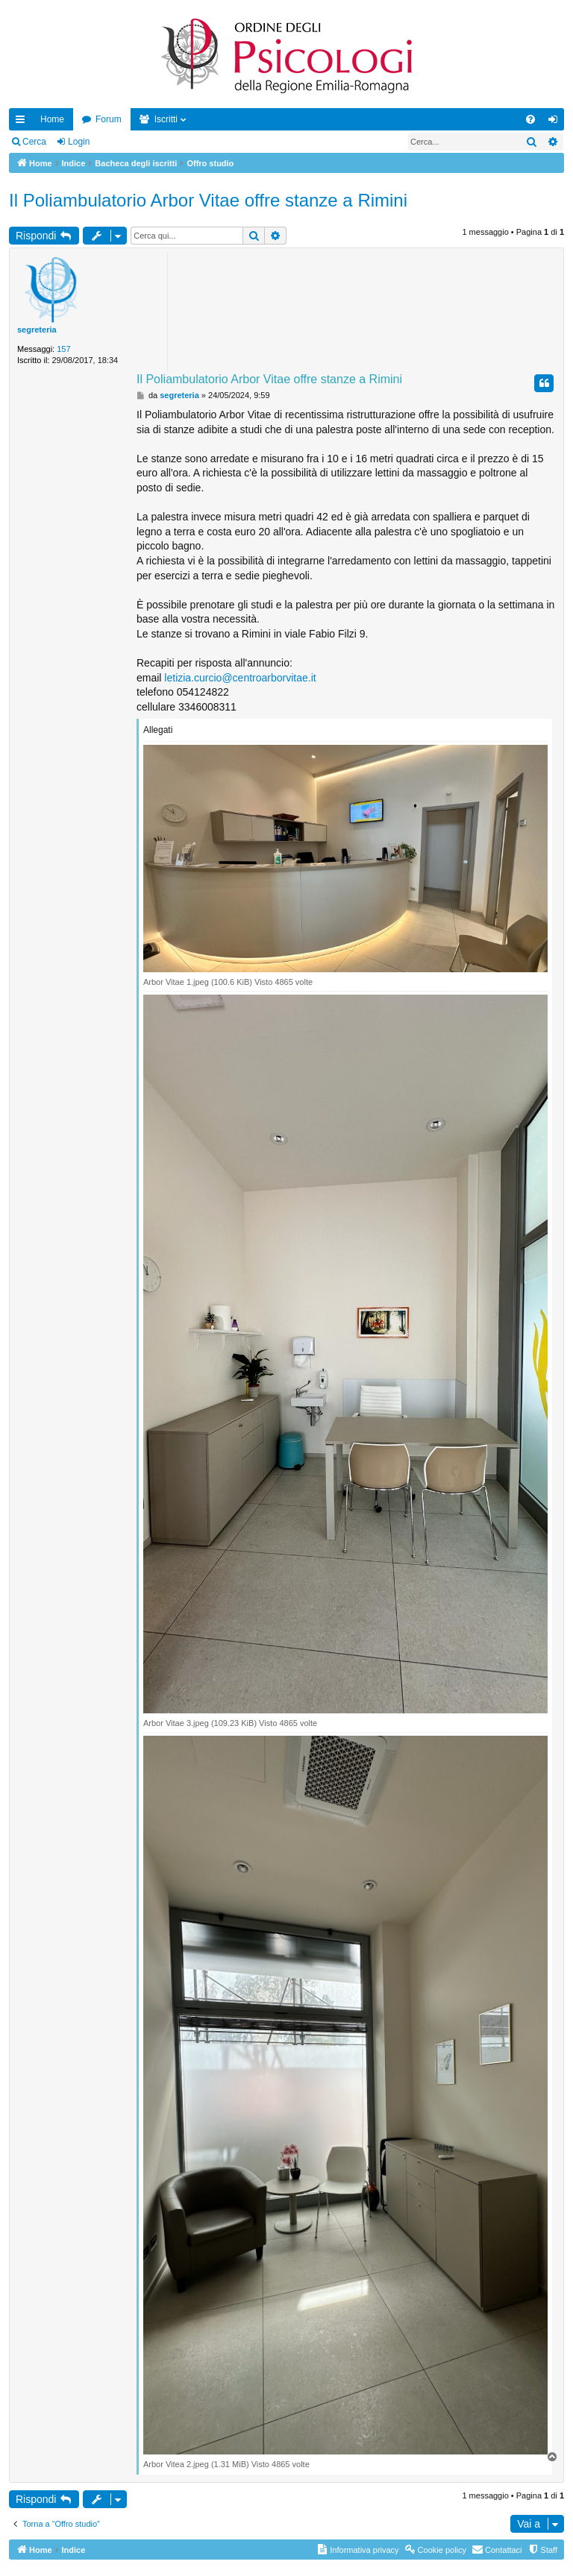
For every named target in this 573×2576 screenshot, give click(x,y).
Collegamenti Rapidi (23, 122)
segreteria (37, 329)
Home (52, 119)
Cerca (34, 141)
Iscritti (166, 119)
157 (63, 348)
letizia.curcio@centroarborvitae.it (240, 678)
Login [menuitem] (556, 122)
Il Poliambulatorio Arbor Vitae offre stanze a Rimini (208, 200)
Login (79, 141)
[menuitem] (530, 119)
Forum (109, 119)
